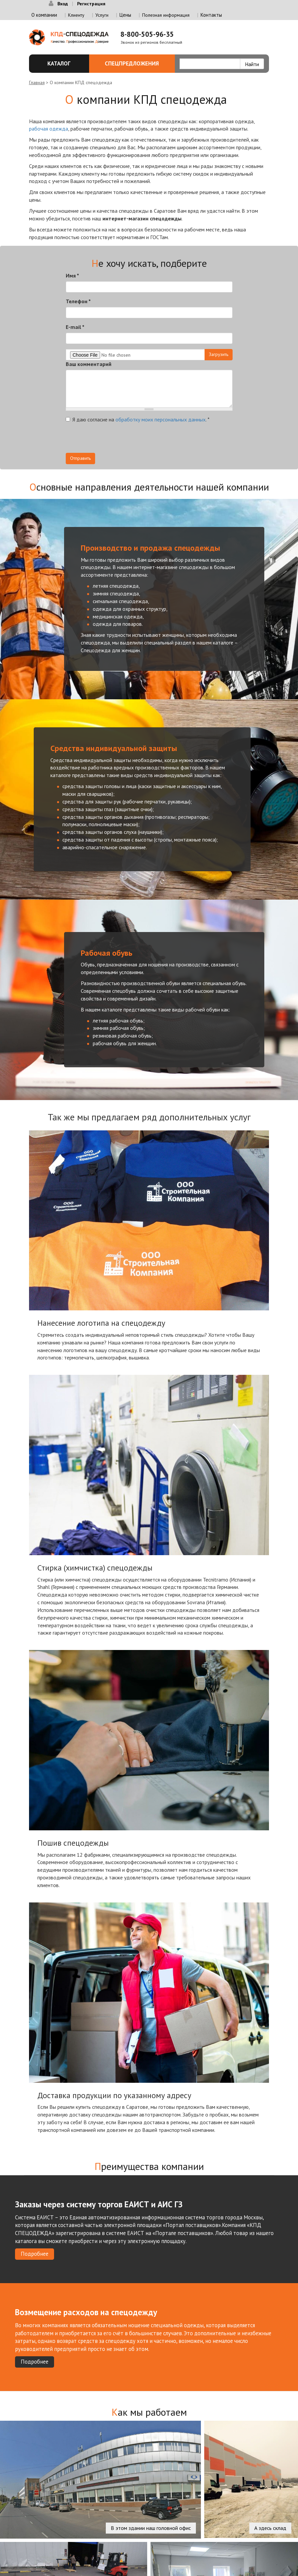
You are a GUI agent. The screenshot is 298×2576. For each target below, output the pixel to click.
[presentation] (116, 440)
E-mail (75, 327)
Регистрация (91, 4)
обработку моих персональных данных (160, 419)
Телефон (78, 301)
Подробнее (34, 2253)
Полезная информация (166, 15)
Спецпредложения (136, 63)
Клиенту (76, 15)
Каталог (61, 63)
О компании (44, 15)
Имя (72, 275)
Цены (125, 15)
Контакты (211, 15)
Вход (62, 4)
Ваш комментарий (88, 364)
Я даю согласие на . (138, 419)
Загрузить (218, 354)
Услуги (101, 15)
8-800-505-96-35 (147, 34)
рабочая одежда (48, 128)
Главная (37, 82)
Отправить (80, 458)
